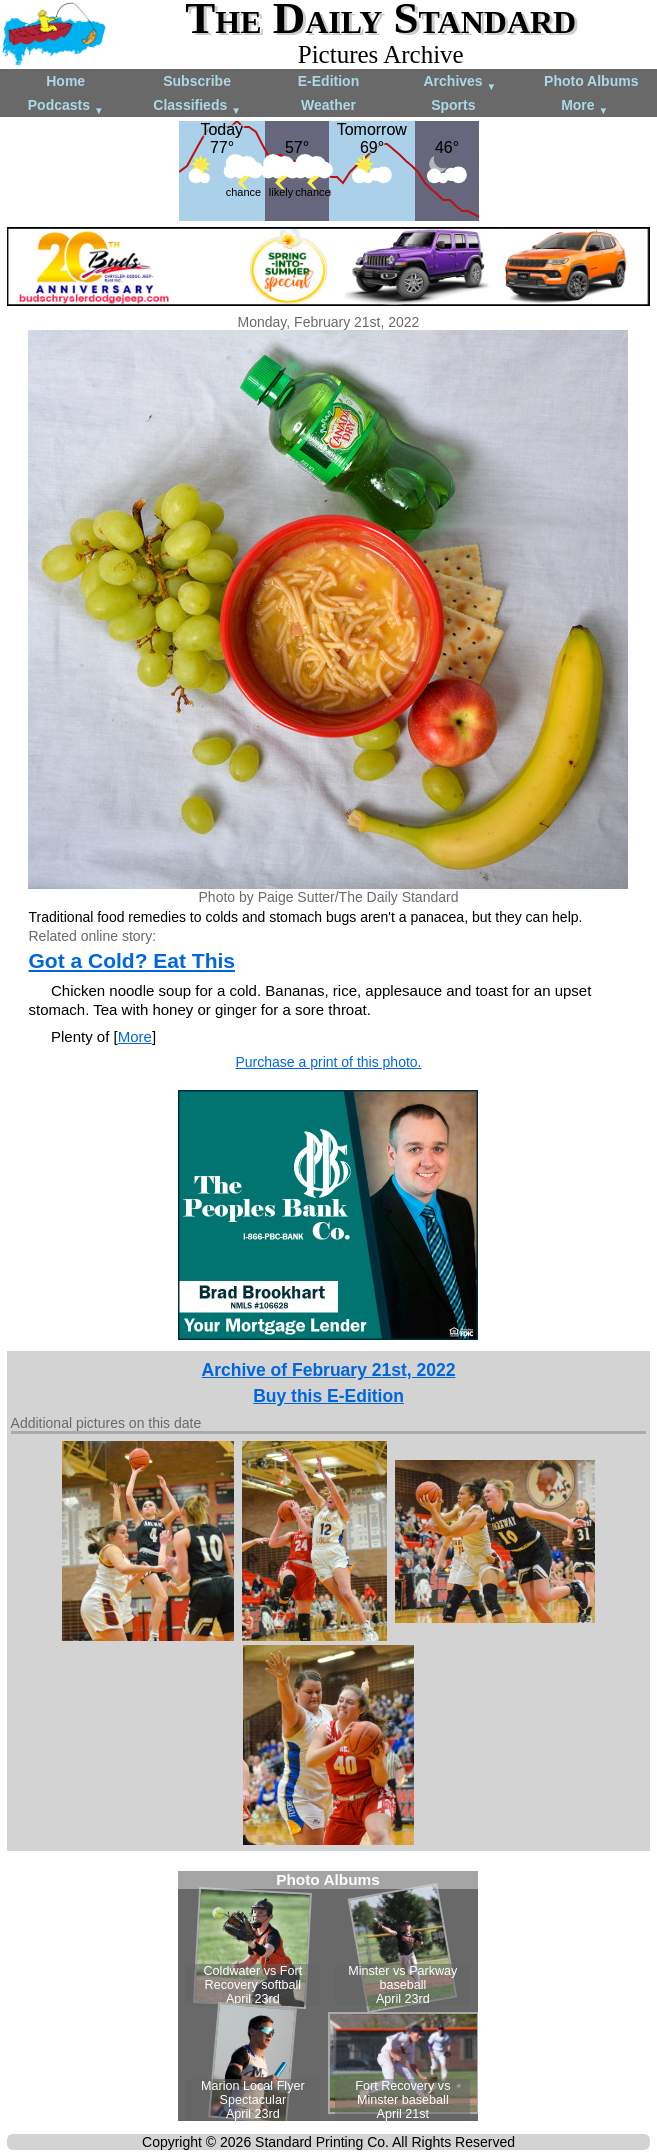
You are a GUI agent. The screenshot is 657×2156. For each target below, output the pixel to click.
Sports (453, 105)
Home (65, 81)
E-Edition (328, 81)
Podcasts (66, 106)
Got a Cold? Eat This (131, 960)
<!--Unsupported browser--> (328, 1996)
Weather (328, 105)
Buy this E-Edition (328, 1396)
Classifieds (197, 106)
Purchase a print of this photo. (328, 1062)
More (584, 106)
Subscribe (197, 81)
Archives (459, 82)
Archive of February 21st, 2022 (329, 1370)
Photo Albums (591, 81)
